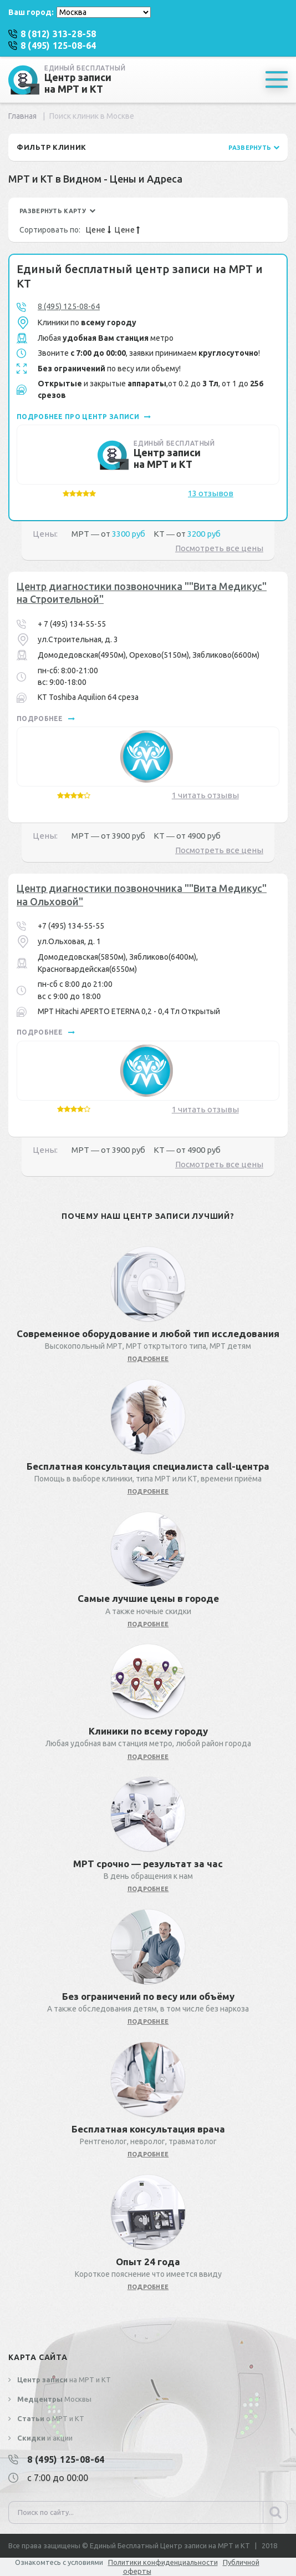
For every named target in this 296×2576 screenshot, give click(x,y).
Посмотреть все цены (219, 548)
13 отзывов (210, 493)
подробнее (46, 718)
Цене (98, 229)
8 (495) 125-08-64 (69, 306)
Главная (22, 116)
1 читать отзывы (205, 795)
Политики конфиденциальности (163, 2562)
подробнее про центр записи (84, 416)
